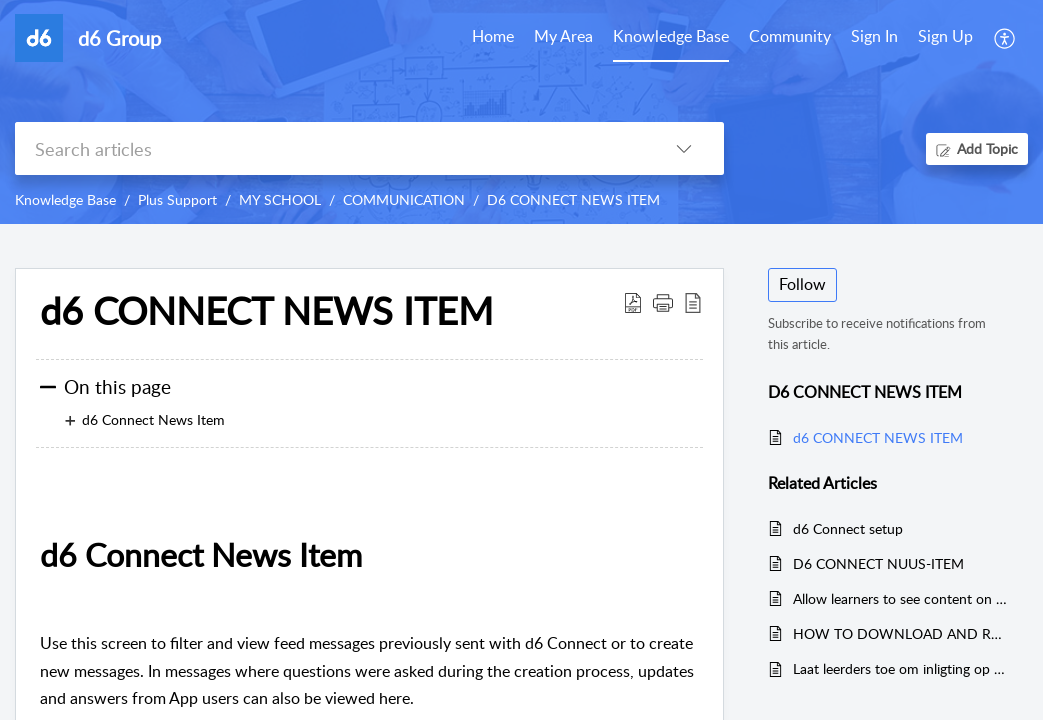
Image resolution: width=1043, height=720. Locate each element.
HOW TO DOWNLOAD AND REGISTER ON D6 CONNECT (900, 633)
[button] (663, 302)
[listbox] (684, 148)
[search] (329, 148)
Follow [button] (802, 284)
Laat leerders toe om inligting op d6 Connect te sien (900, 668)
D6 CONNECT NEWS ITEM (573, 199)
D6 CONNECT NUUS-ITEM (878, 563)
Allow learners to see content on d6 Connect (900, 598)
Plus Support (177, 199)
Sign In (874, 36)
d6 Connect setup (848, 528)
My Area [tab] (563, 36)
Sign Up (945, 36)
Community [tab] (790, 36)
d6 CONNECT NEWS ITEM (266, 311)
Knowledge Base (65, 199)
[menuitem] (874, 38)
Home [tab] (493, 36)
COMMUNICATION (404, 199)
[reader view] (693, 302)
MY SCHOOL (280, 199)
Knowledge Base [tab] (671, 36)
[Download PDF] (633, 302)
